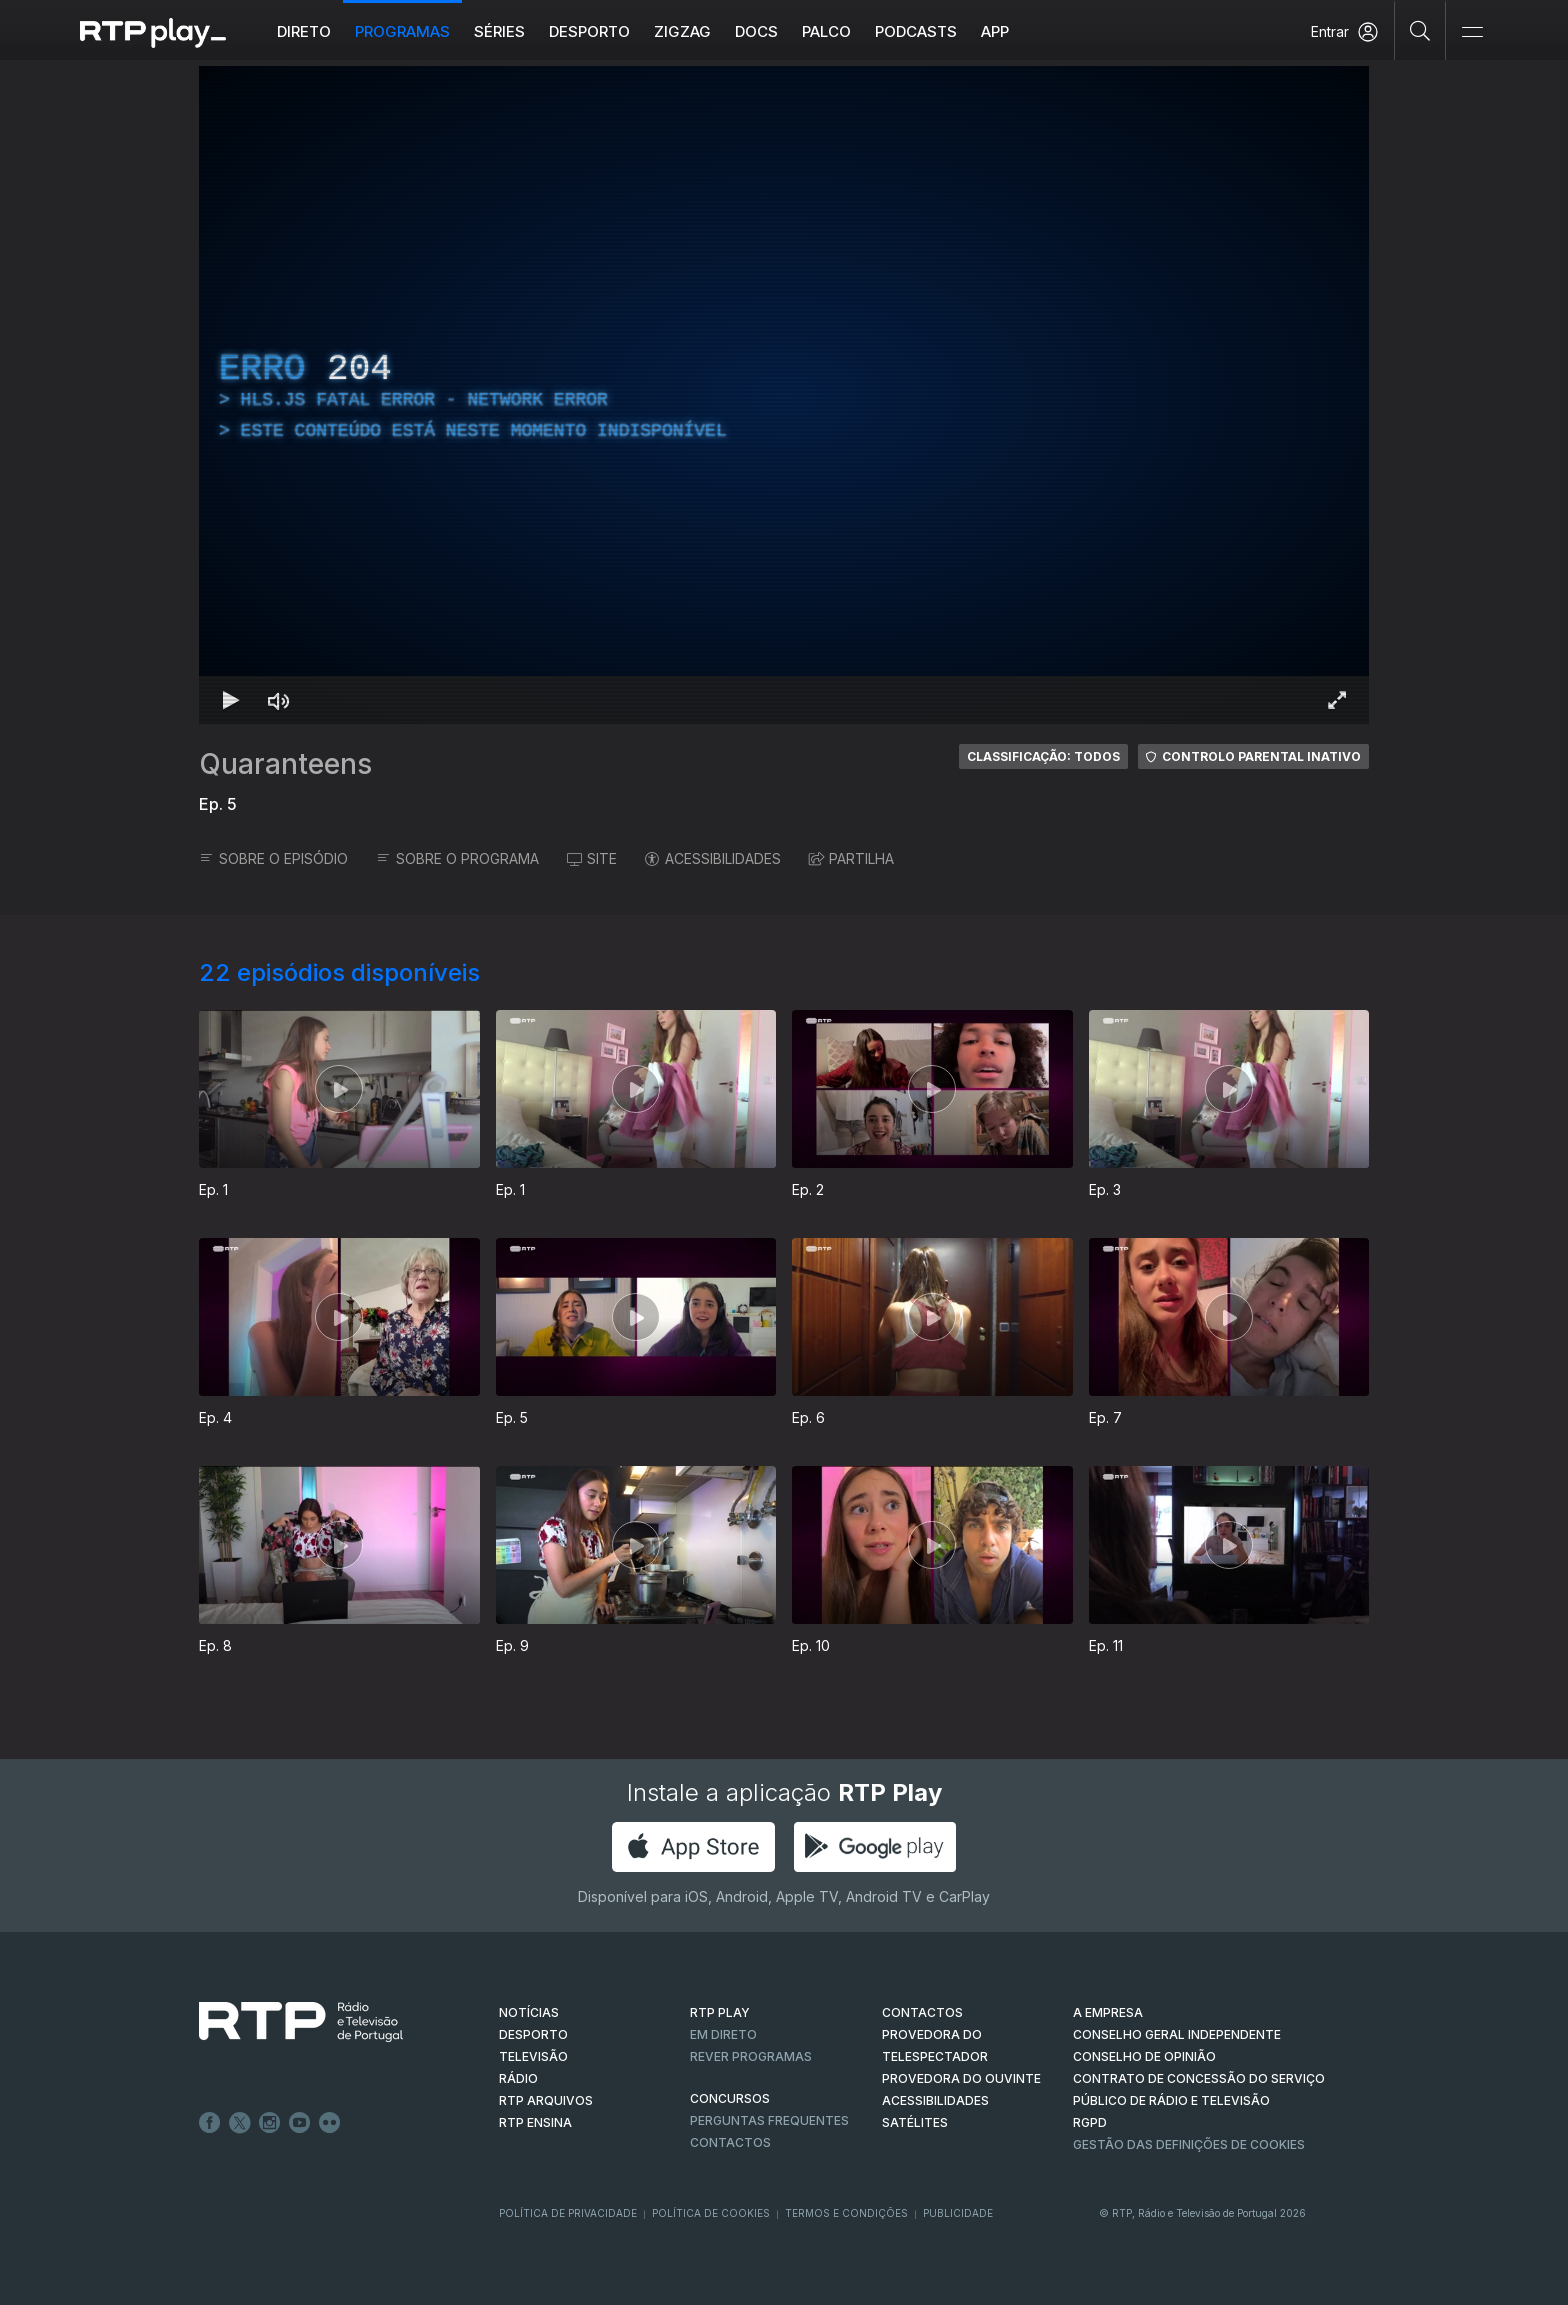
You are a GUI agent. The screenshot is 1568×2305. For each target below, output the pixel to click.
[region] (784, 395)
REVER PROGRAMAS (751, 2056)
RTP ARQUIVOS (546, 2100)
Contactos (730, 2142)
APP (995, 31)
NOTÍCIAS (529, 2012)
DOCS (756, 31)
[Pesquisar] (1420, 30)
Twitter (240, 2123)
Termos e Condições (846, 2213)
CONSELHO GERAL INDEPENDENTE (1177, 2034)
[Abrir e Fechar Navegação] (1472, 32)
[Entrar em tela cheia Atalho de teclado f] (1337, 700)
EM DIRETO (723, 2034)
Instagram (270, 2123)
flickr (330, 2123)
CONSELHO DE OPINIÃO (1144, 2056)
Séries (499, 31)
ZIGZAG (682, 31)
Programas (402, 31)
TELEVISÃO (533, 2056)
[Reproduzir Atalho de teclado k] (231, 700)
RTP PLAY (720, 2012)
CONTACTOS (922, 2012)
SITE (592, 858)
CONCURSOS (730, 2098)
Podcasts (916, 31)
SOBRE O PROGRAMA (457, 858)
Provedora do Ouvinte (961, 2078)
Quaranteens (285, 764)
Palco (826, 31)
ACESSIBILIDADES (713, 858)
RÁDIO (518, 2078)
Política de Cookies (711, 2213)
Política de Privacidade (568, 2213)
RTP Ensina (535, 2122)
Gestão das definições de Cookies (1189, 2144)
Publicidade (958, 2213)
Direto (304, 31)
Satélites (915, 2122)
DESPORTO (533, 2034)
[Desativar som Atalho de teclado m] (279, 700)
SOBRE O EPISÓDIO (273, 858)
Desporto (589, 31)
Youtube (300, 2123)
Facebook (210, 2123)
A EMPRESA (1108, 2012)
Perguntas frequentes (769, 2120)
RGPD (1090, 2122)
